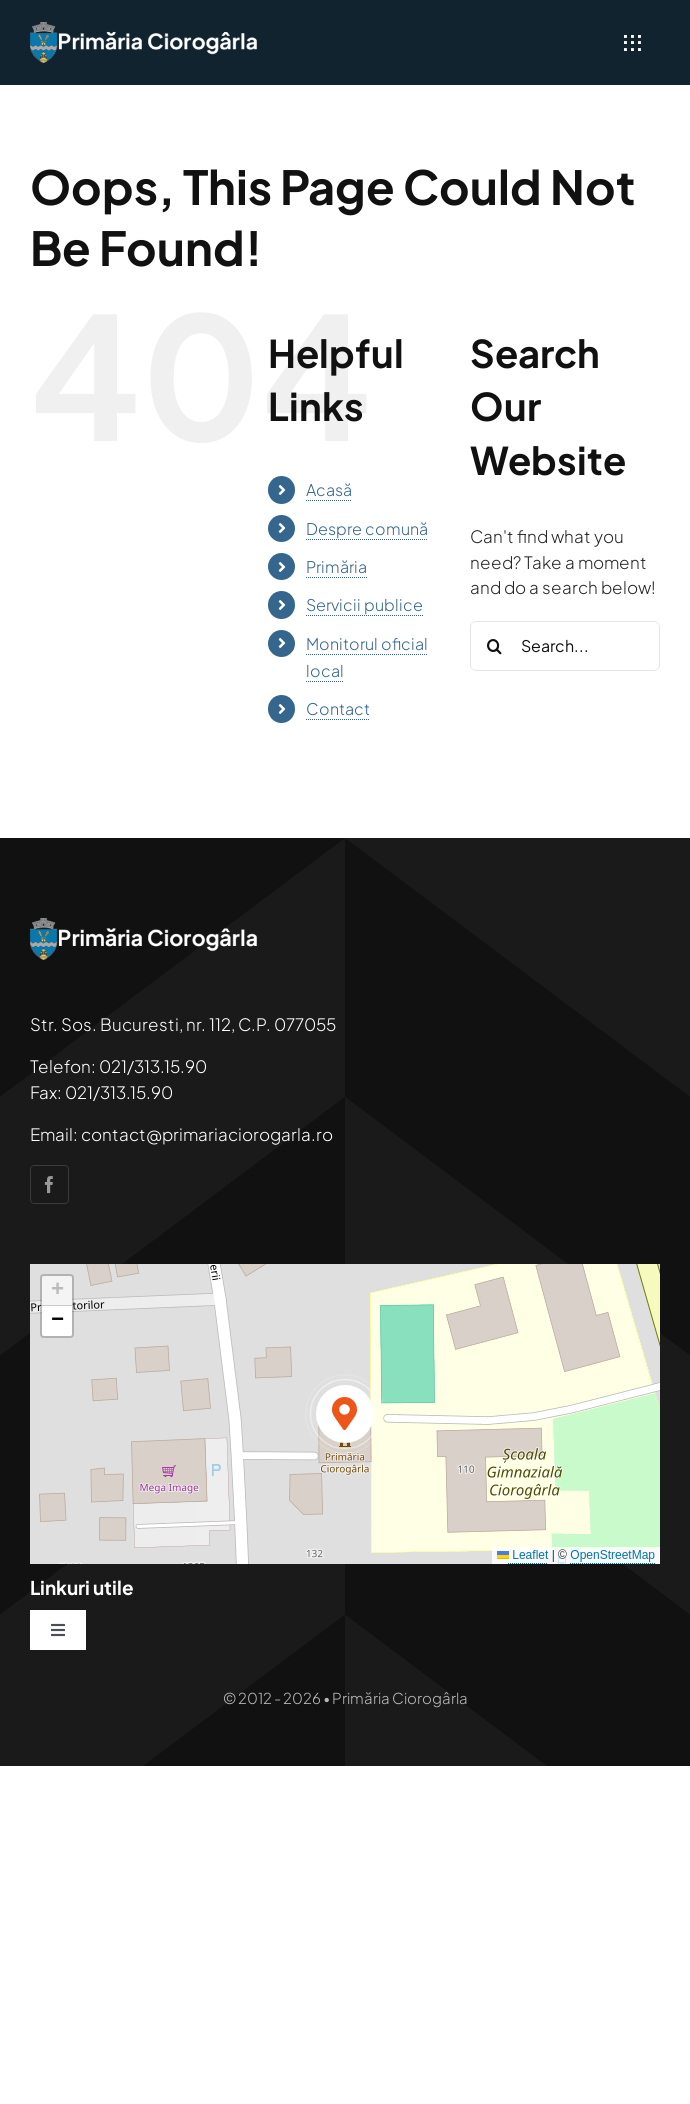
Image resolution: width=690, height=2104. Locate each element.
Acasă (329, 489)
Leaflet (522, 1555)
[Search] (495, 646)
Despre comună (367, 528)
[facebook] (49, 1184)
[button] (345, 1414)
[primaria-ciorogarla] (145, 30)
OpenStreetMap (612, 1555)
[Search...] (565, 646)
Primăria (336, 566)
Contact (338, 708)
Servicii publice (364, 604)
